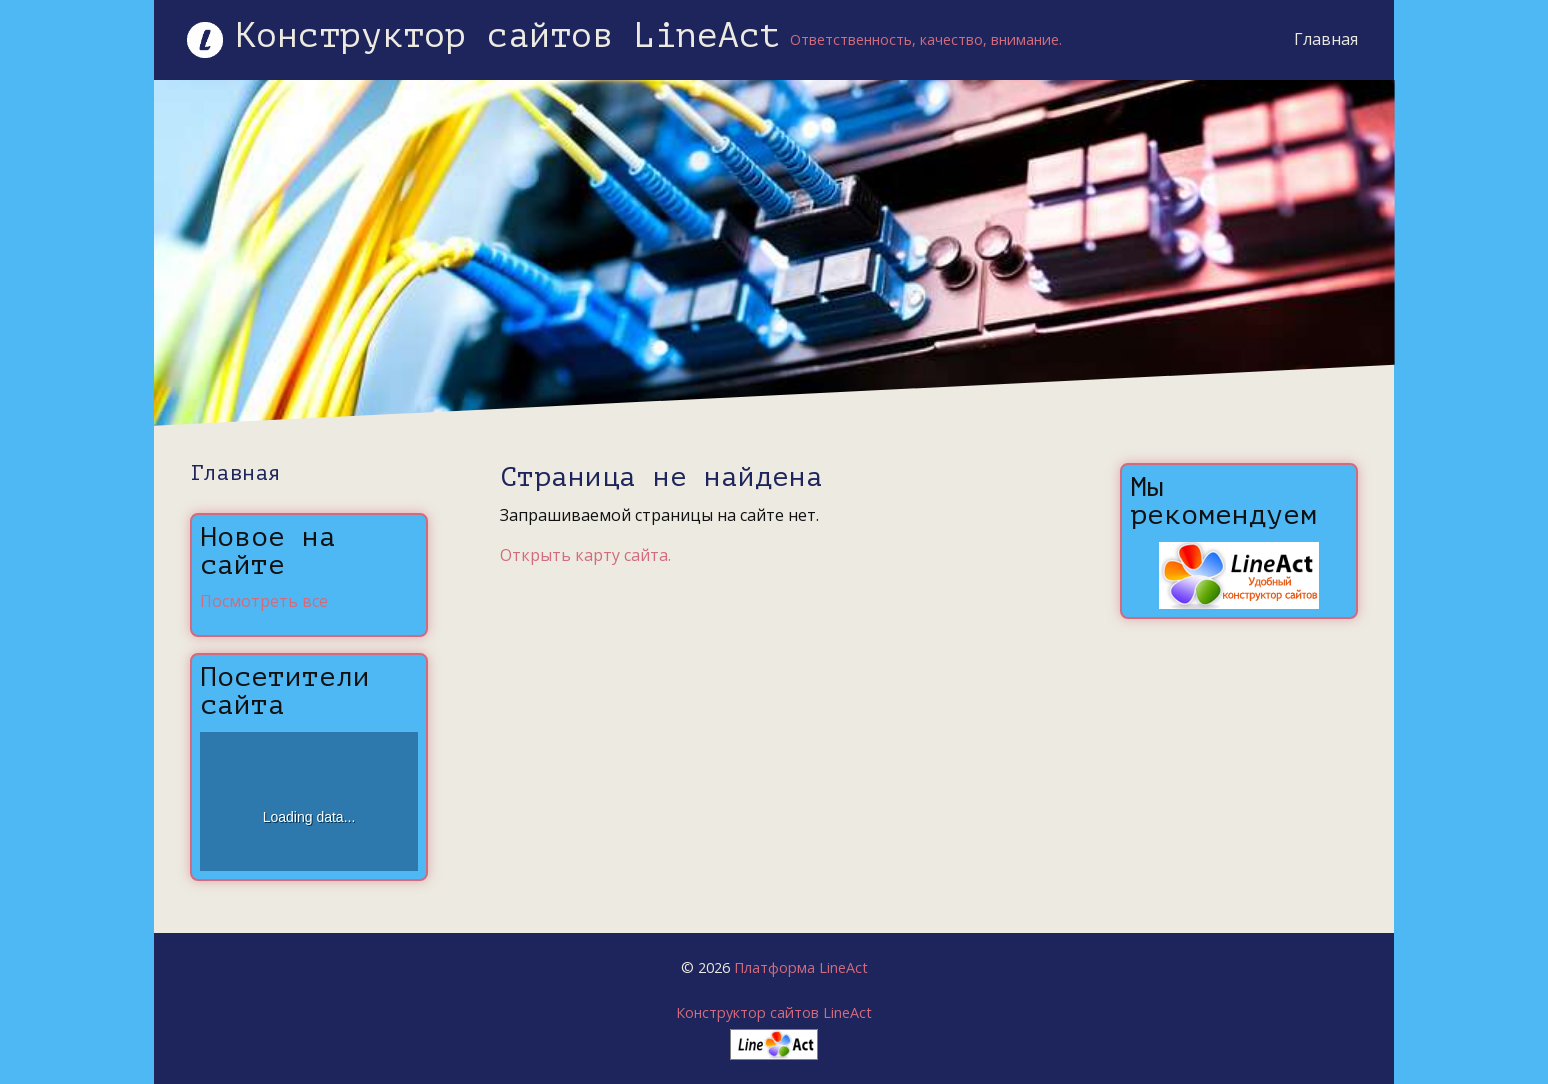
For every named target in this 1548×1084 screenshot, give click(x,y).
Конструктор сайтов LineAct (774, 1012)
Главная (1326, 39)
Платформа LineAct (801, 967)
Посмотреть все (264, 601)
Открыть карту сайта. (585, 555)
